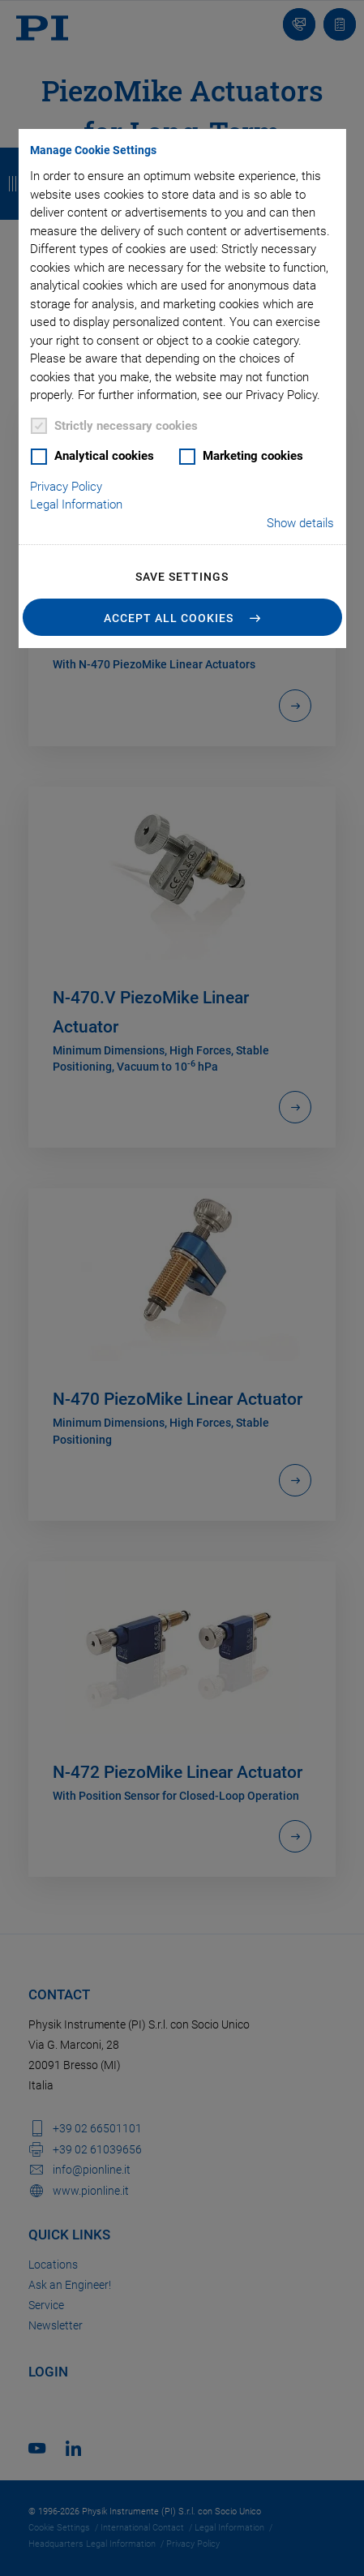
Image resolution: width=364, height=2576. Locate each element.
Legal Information (76, 504)
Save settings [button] (182, 576)
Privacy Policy (66, 486)
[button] (181, 617)
